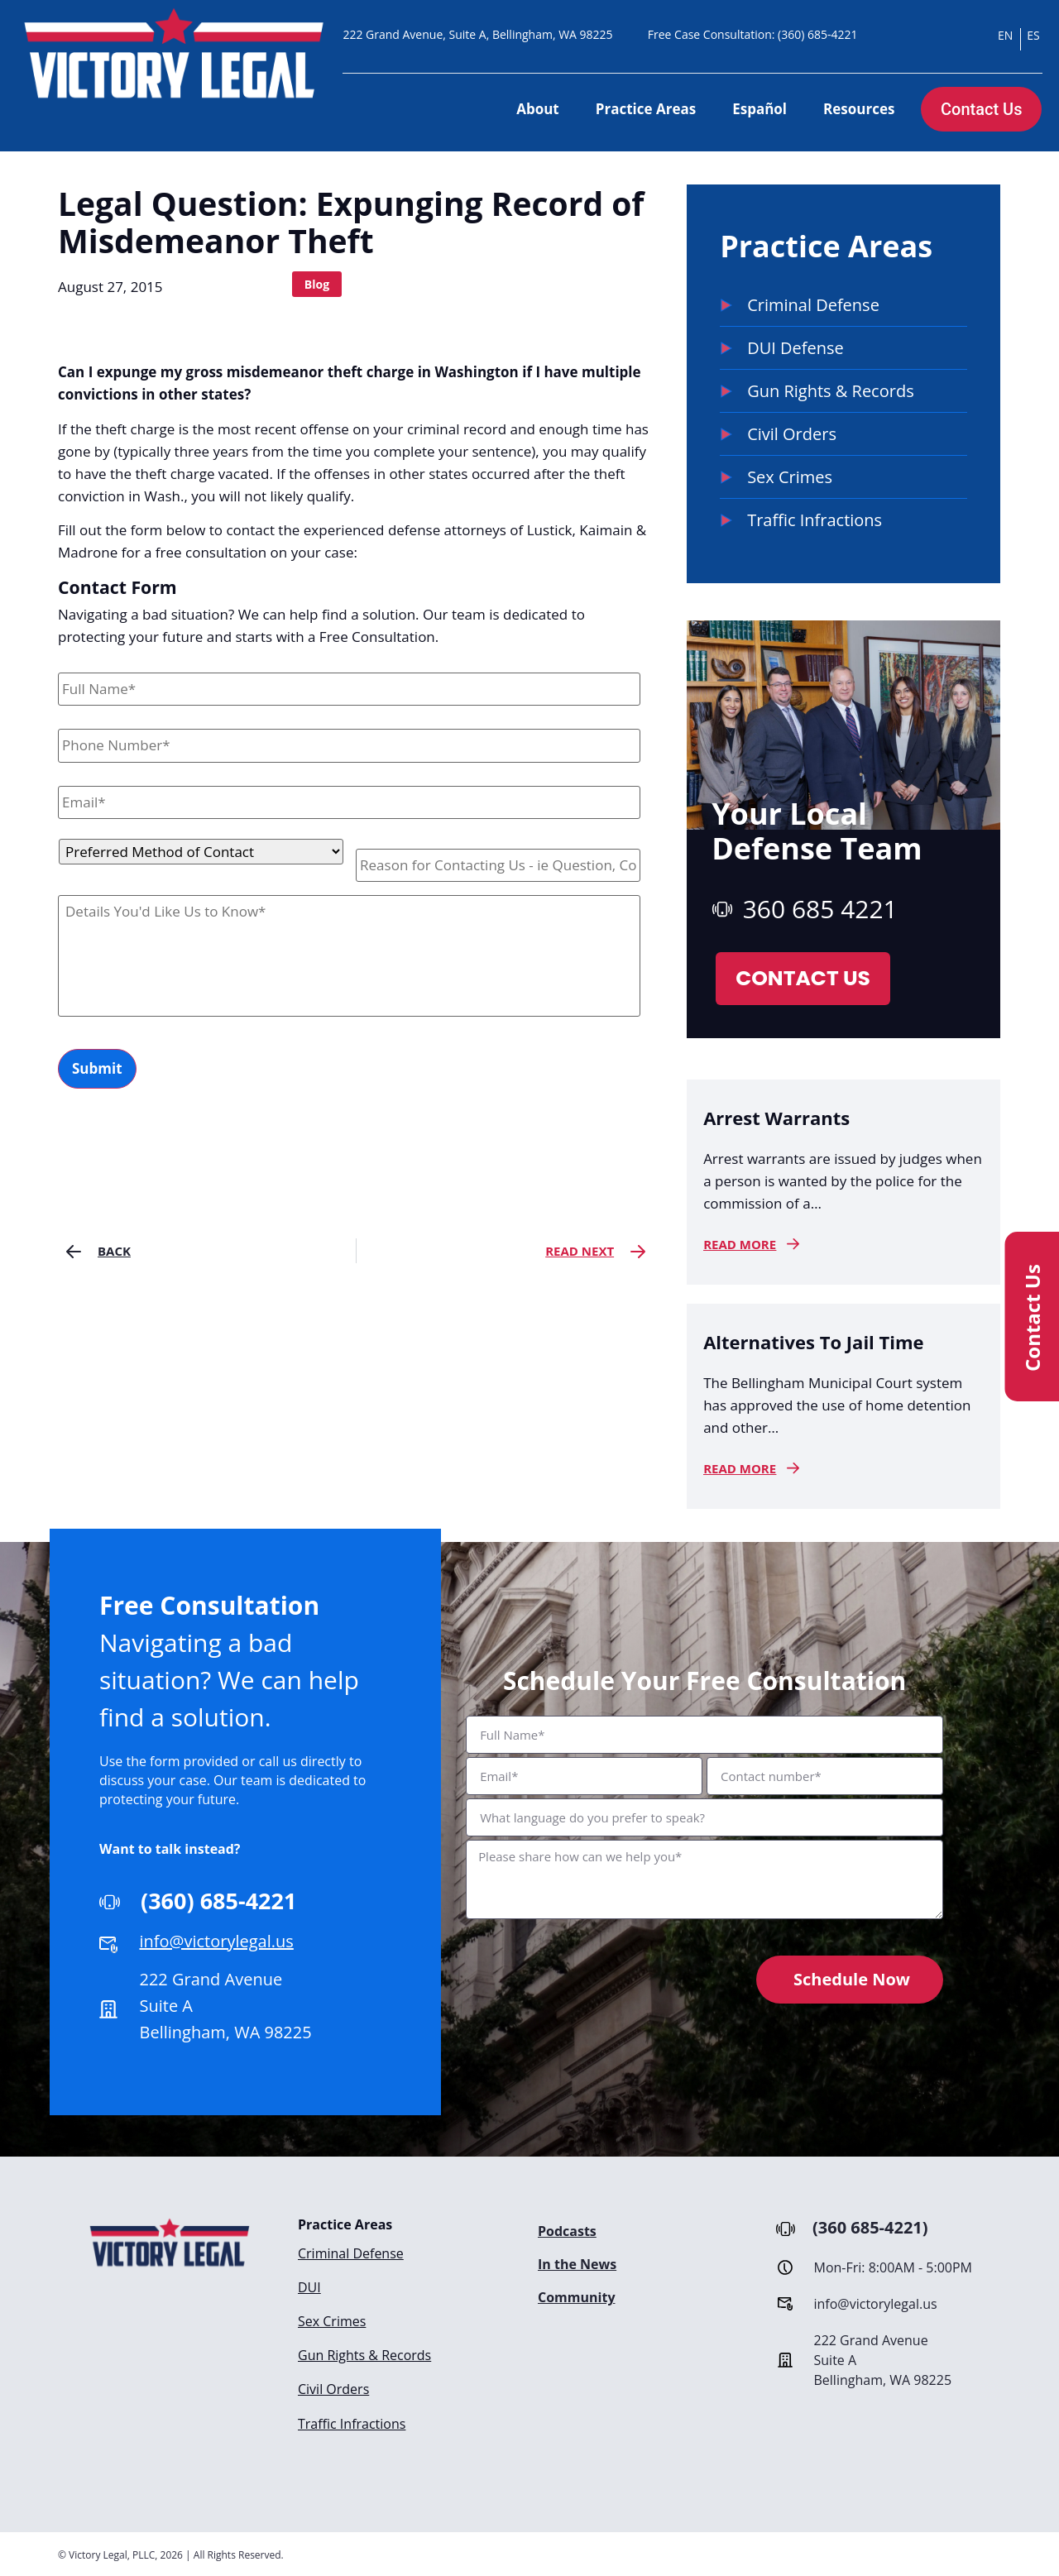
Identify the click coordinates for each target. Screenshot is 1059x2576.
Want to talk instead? (170, 1849)
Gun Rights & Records (364, 2353)
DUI (309, 2286)
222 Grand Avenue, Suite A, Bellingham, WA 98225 (477, 34)
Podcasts (567, 2231)
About (537, 108)
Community (576, 2297)
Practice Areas (646, 108)
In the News (577, 2264)
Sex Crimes (332, 2319)
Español (759, 108)
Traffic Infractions (351, 2419)
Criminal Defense (351, 2253)
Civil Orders (333, 2386)
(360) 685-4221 (817, 34)
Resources (858, 108)
